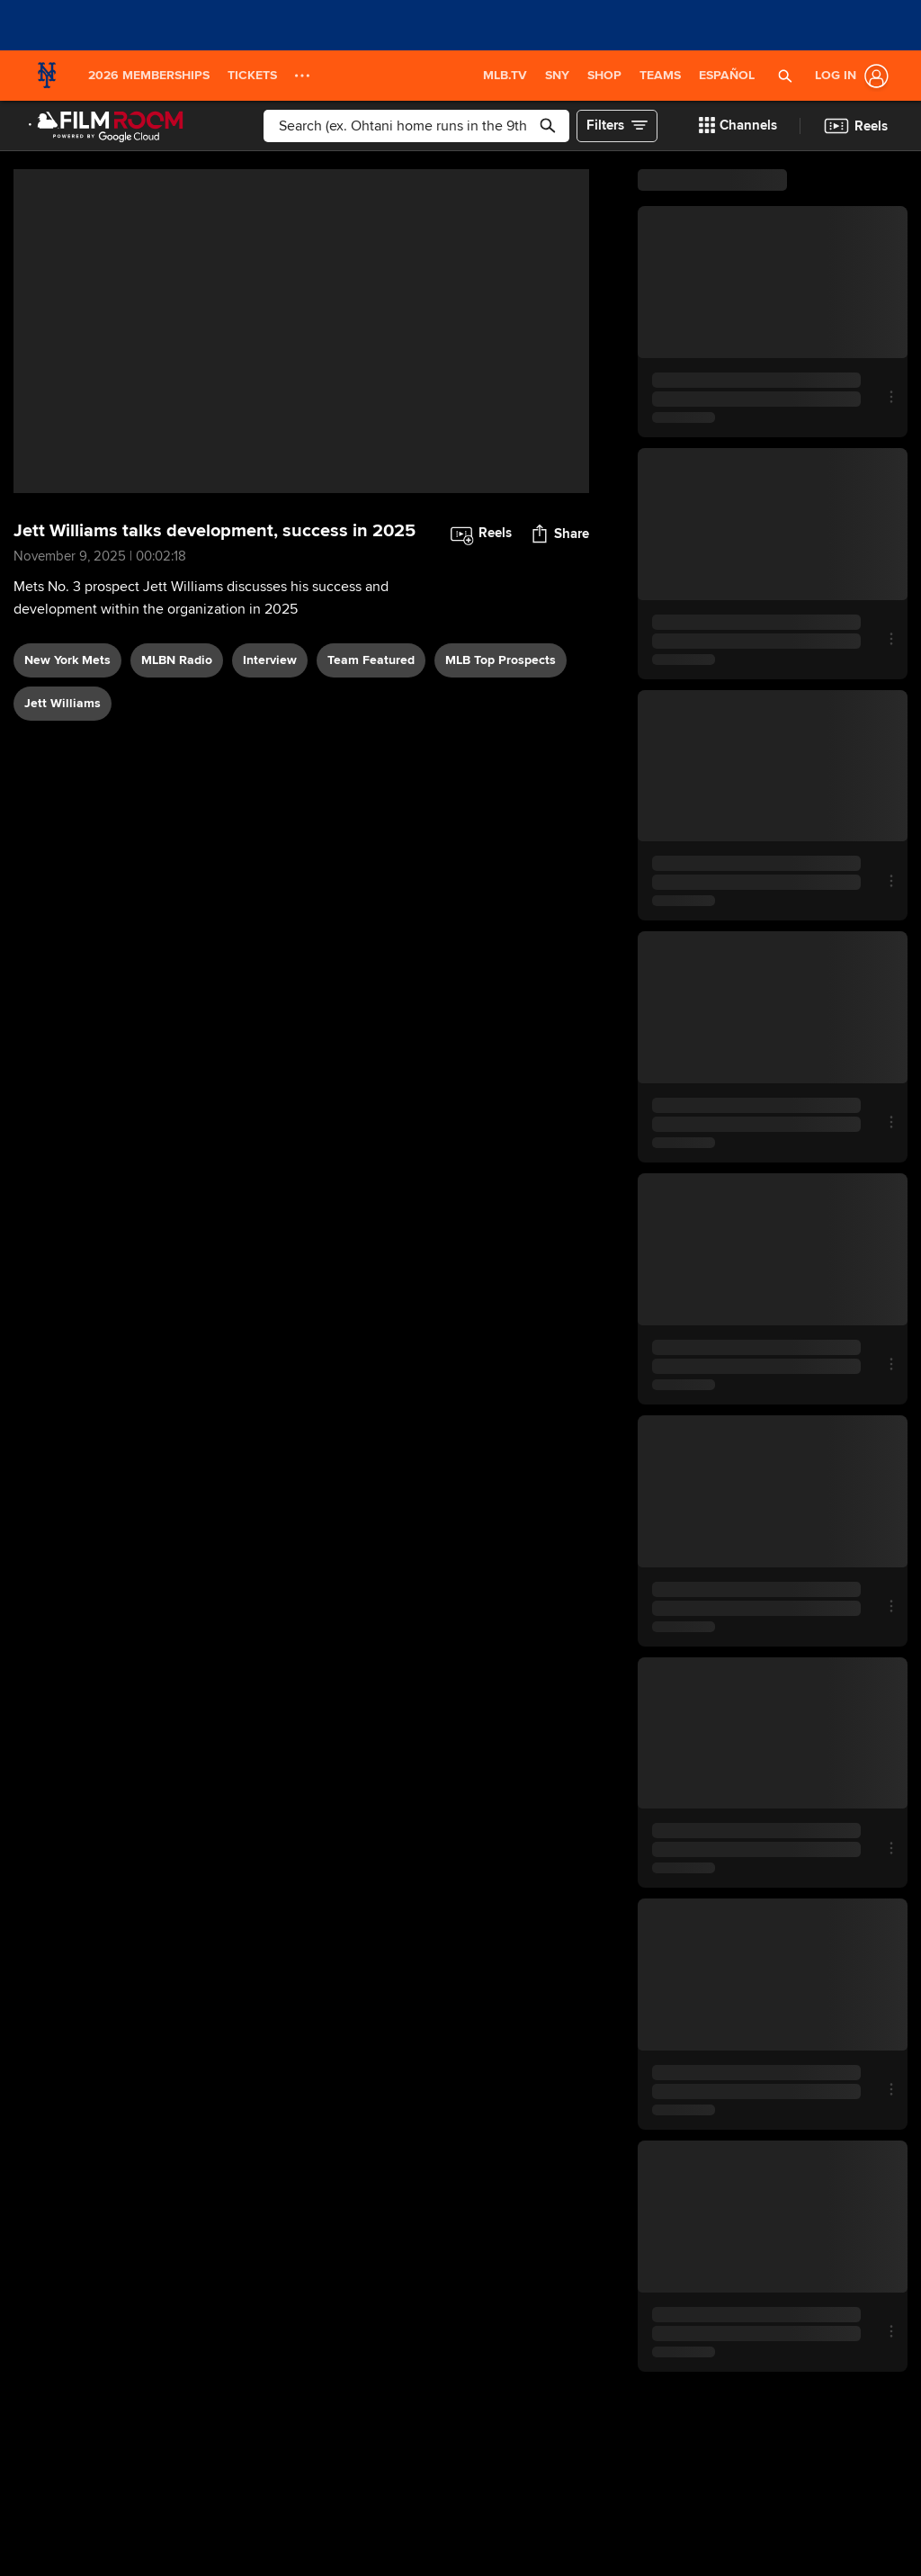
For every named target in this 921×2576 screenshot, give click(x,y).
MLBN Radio (176, 660)
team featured (371, 660)
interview (270, 660)
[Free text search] (417, 126)
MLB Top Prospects (500, 660)
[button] (785, 76)
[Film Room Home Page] (106, 126)
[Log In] (848, 76)
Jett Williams (62, 703)
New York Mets (67, 660)
